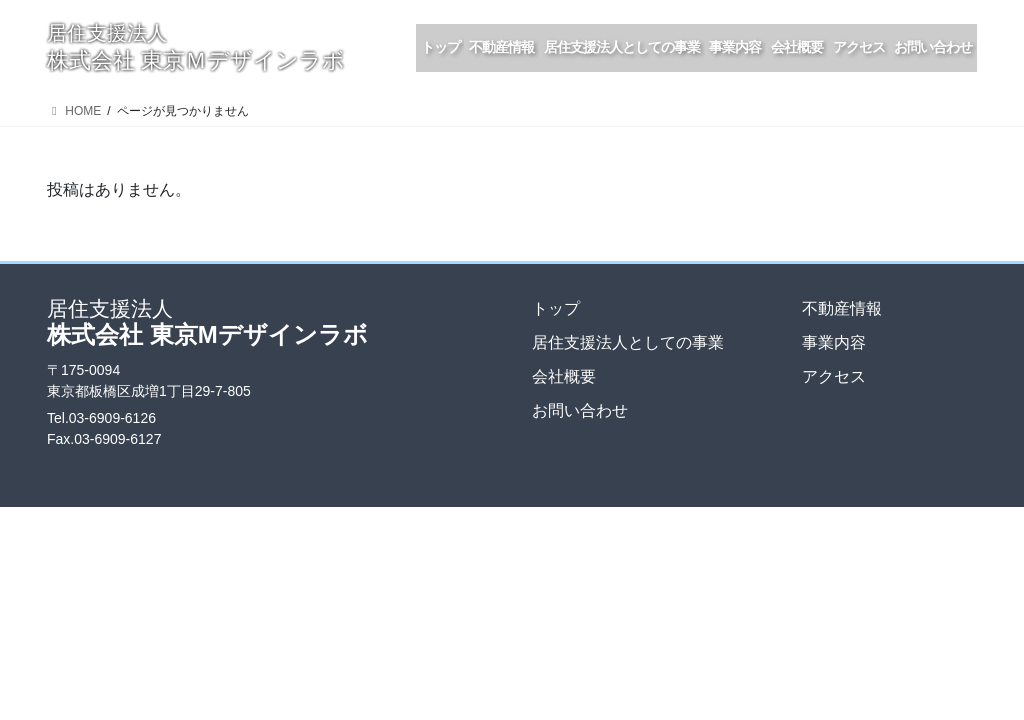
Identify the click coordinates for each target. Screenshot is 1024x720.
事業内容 (834, 342)
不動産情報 (842, 308)
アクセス (834, 376)
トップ (556, 308)
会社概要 (564, 376)
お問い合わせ (580, 410)
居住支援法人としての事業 (628, 342)
